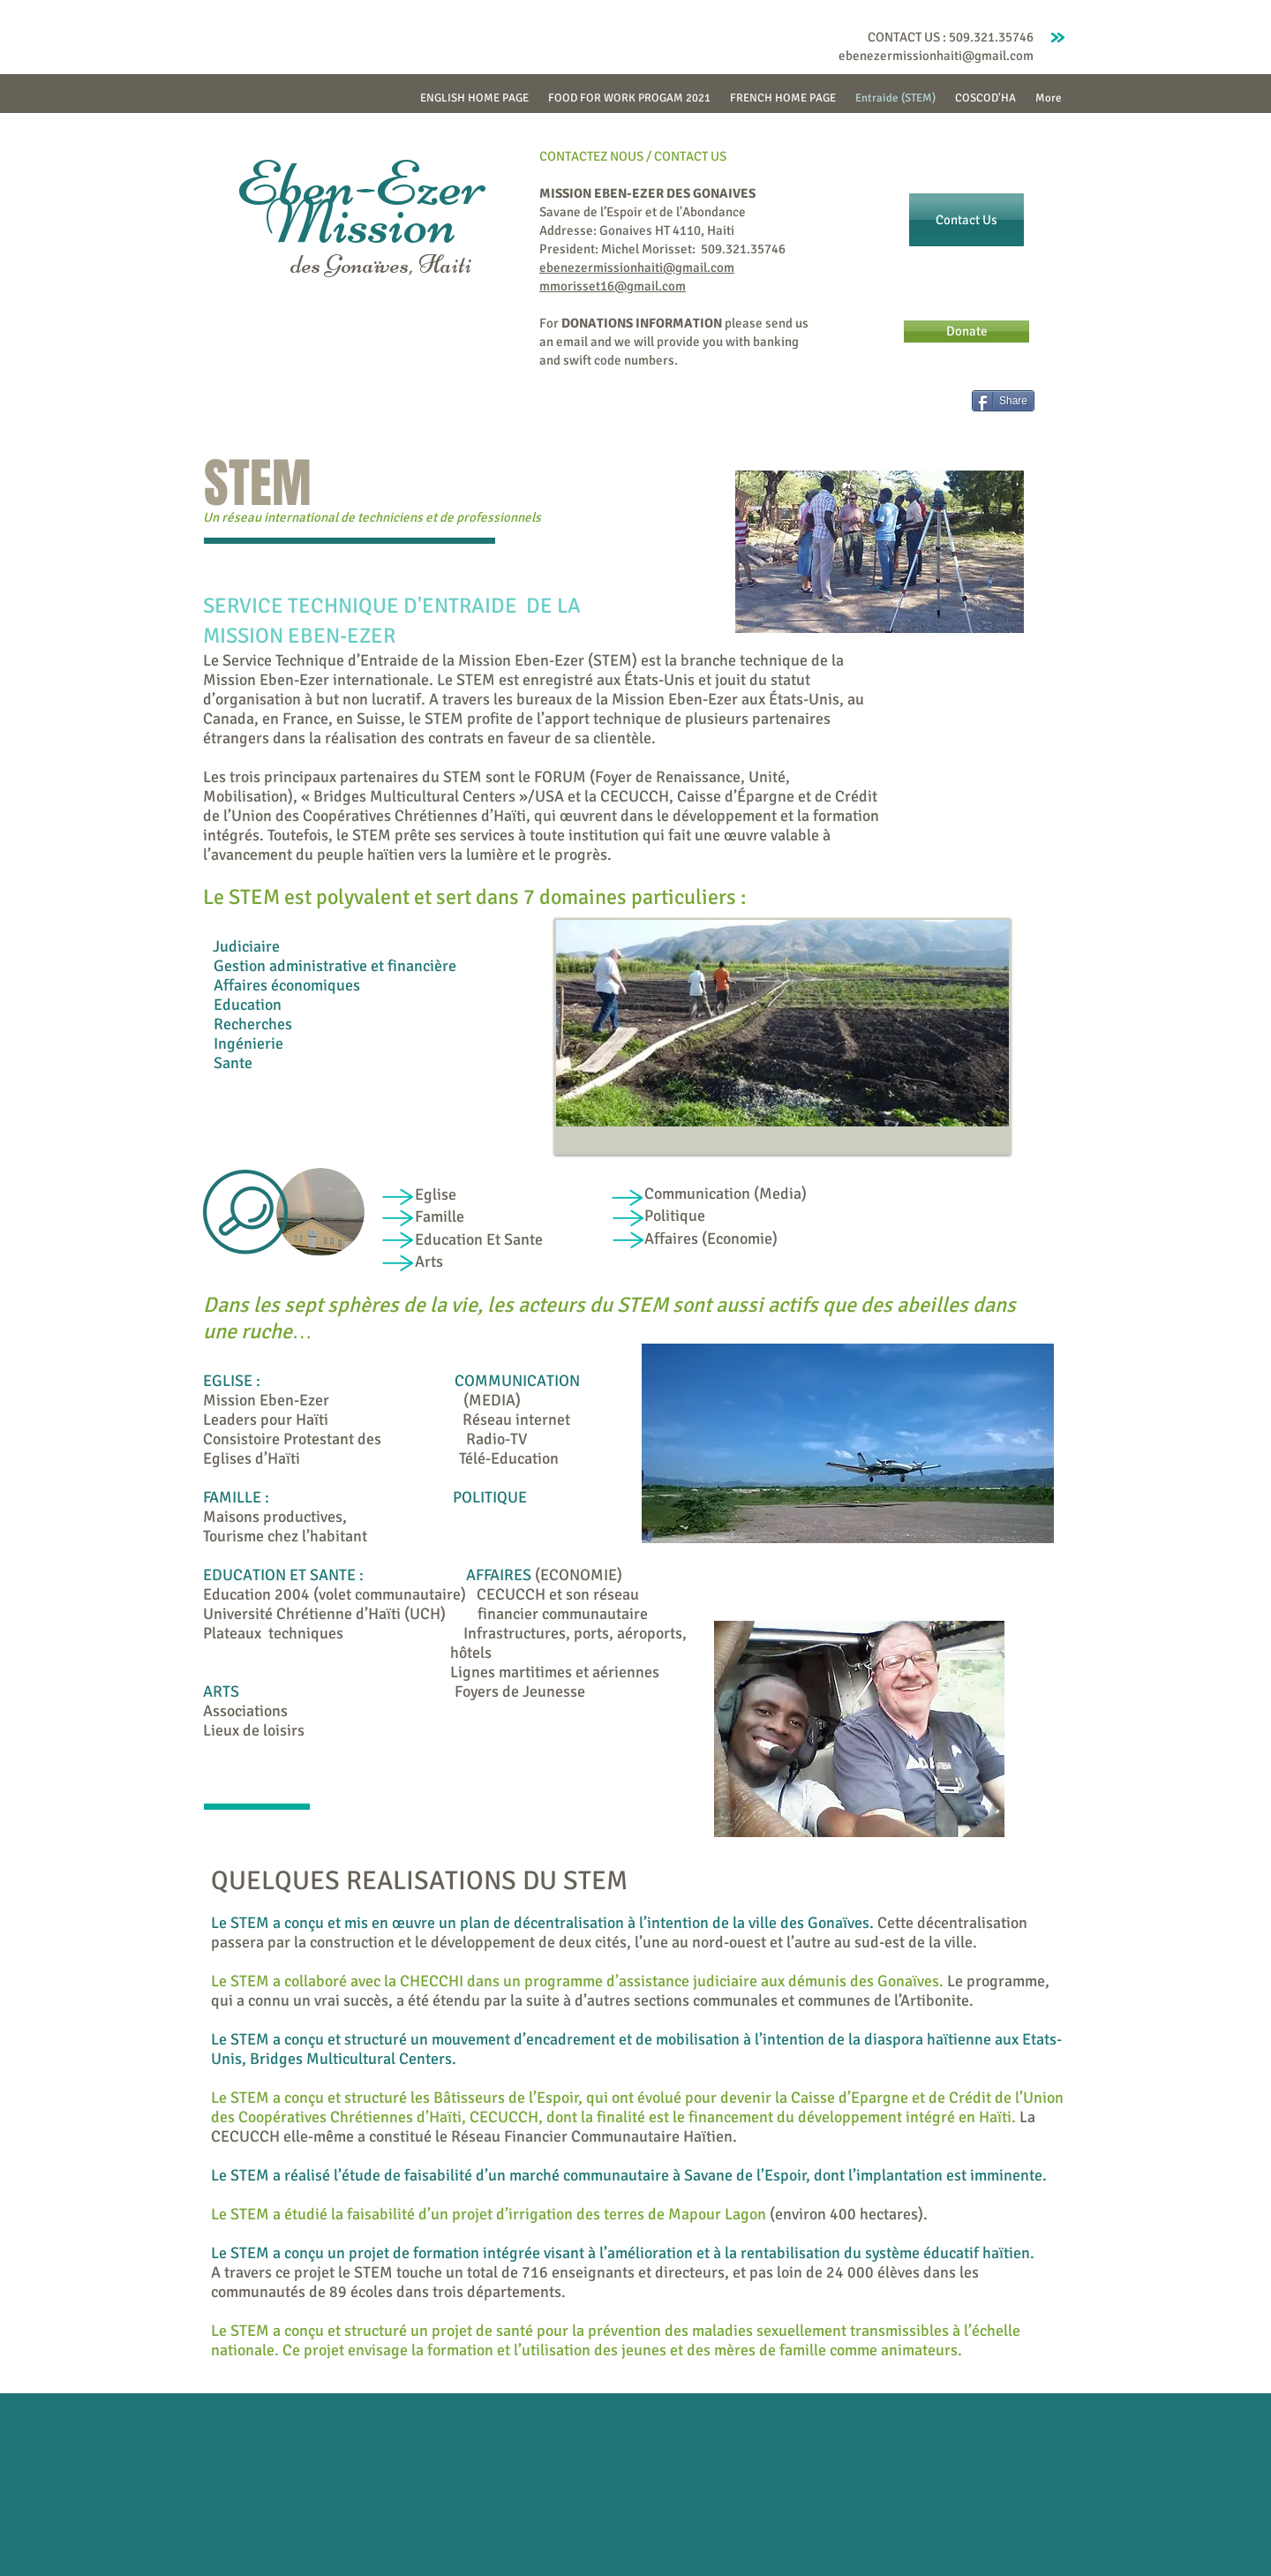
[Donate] (966, 331)
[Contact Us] (966, 219)
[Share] (1003, 400)
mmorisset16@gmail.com (612, 286)
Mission (360, 221)
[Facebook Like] (923, 408)
